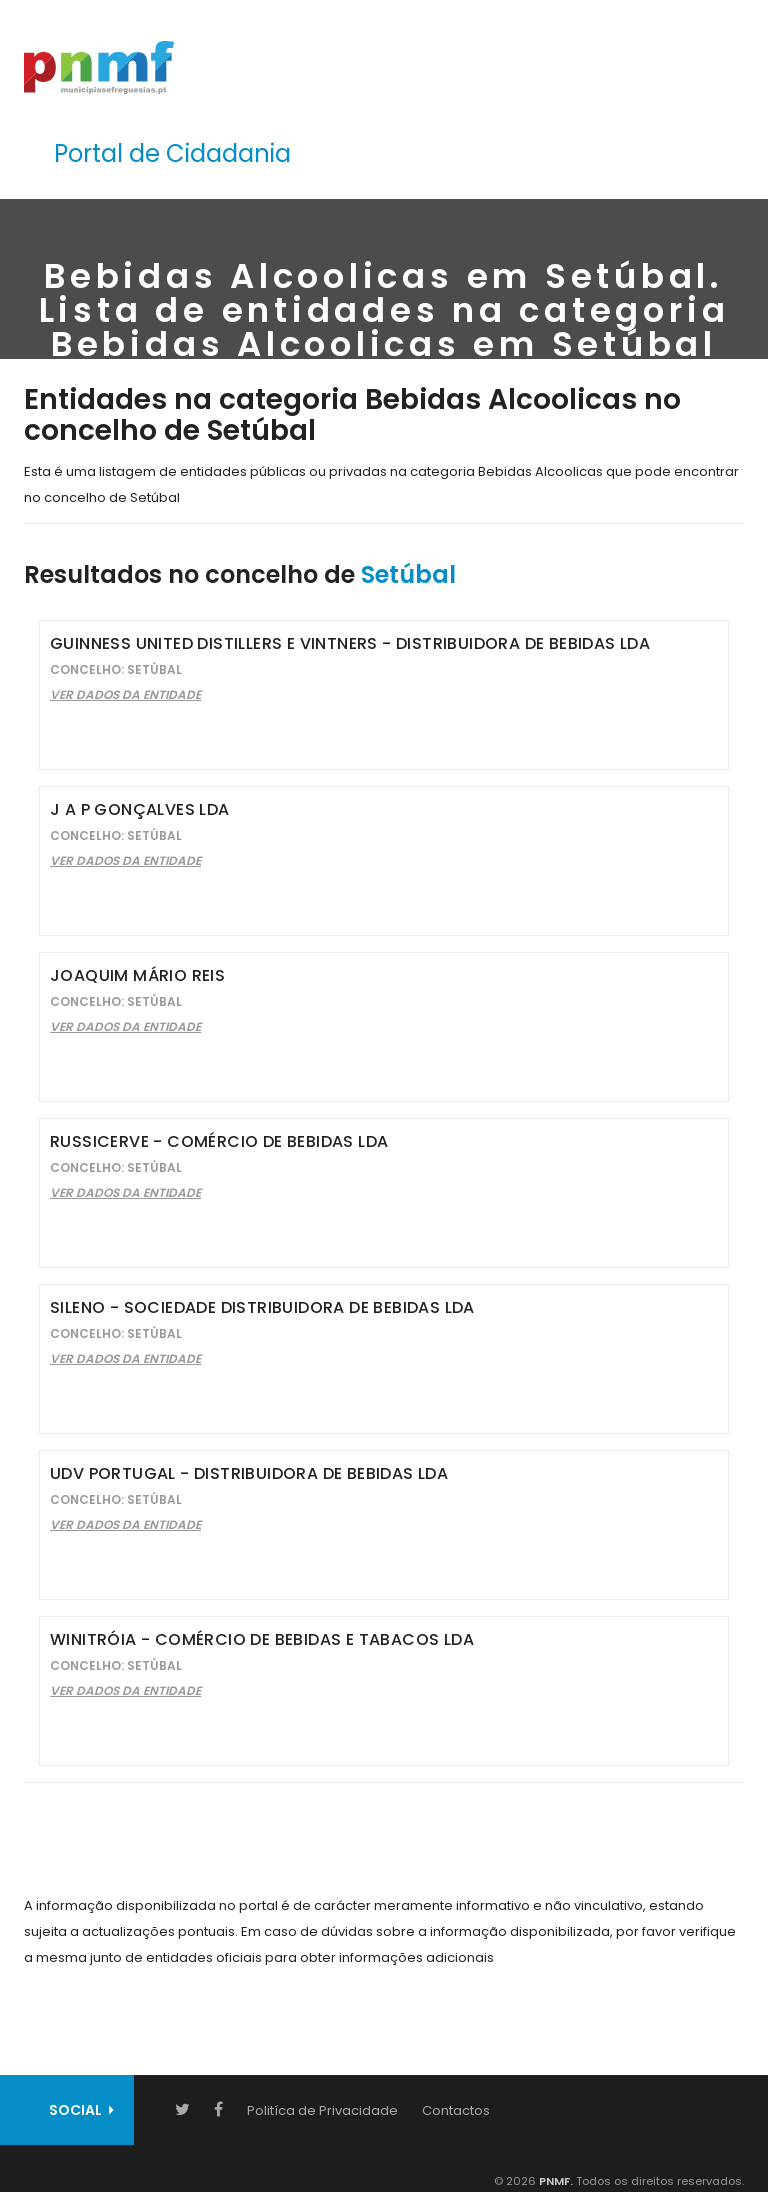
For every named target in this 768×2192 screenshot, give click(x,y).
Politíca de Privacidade (322, 2110)
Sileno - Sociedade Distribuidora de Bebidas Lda (262, 1307)
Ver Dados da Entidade (125, 694)
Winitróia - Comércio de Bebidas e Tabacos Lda (262, 1639)
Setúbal (408, 574)
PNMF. (554, 2181)
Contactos (456, 2110)
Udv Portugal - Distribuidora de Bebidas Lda (249, 1473)
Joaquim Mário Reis (137, 975)
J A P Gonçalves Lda (140, 809)
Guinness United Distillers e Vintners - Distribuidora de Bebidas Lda (350, 643)
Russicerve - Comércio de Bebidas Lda (219, 1141)
